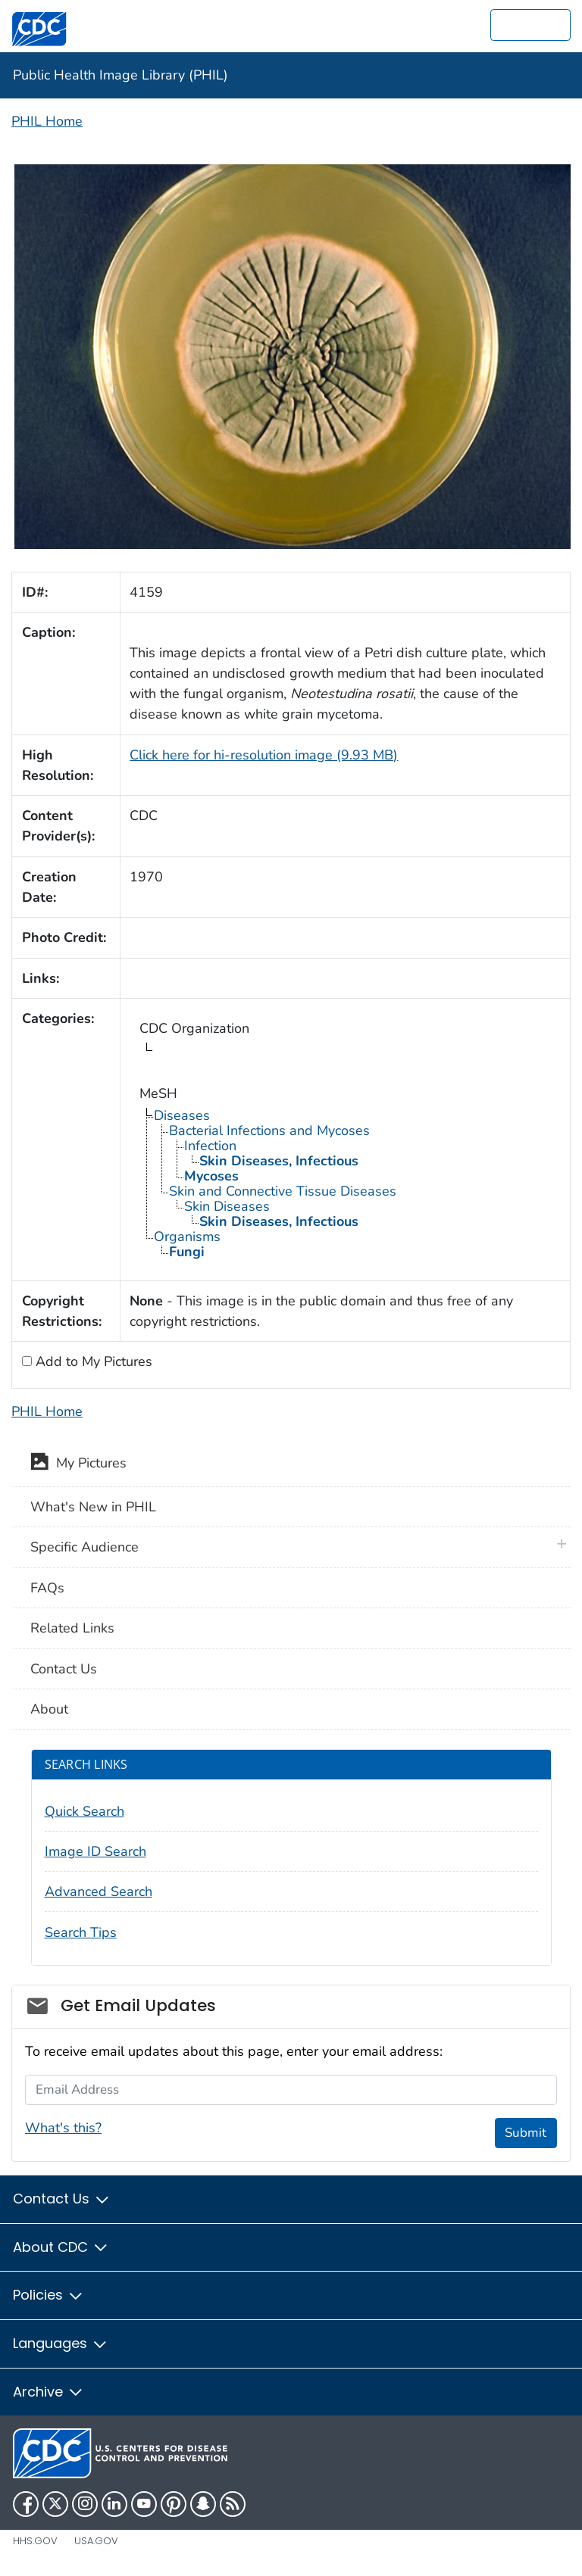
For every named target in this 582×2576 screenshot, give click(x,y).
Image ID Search (95, 1851)
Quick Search (84, 1811)
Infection (210, 1146)
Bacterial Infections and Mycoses (269, 1130)
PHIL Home (47, 121)
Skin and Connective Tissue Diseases (282, 1191)
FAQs (47, 1588)
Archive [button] (48, 2391)
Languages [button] (60, 2343)
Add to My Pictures (92, 1361)
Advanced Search (98, 1891)
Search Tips (81, 1932)
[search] (530, 25)
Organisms (187, 1236)
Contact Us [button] (62, 2198)
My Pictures (78, 1464)
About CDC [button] (61, 2247)
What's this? (63, 2128)
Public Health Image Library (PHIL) (120, 75)
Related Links (72, 1628)
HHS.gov (35, 2541)
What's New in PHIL (93, 1507)
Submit (525, 2132)
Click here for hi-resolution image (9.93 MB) (264, 755)
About (49, 1709)
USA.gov (96, 2541)
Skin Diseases (227, 1206)
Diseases (182, 1115)
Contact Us (63, 1669)
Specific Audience (84, 1547)
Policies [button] (48, 2294)
